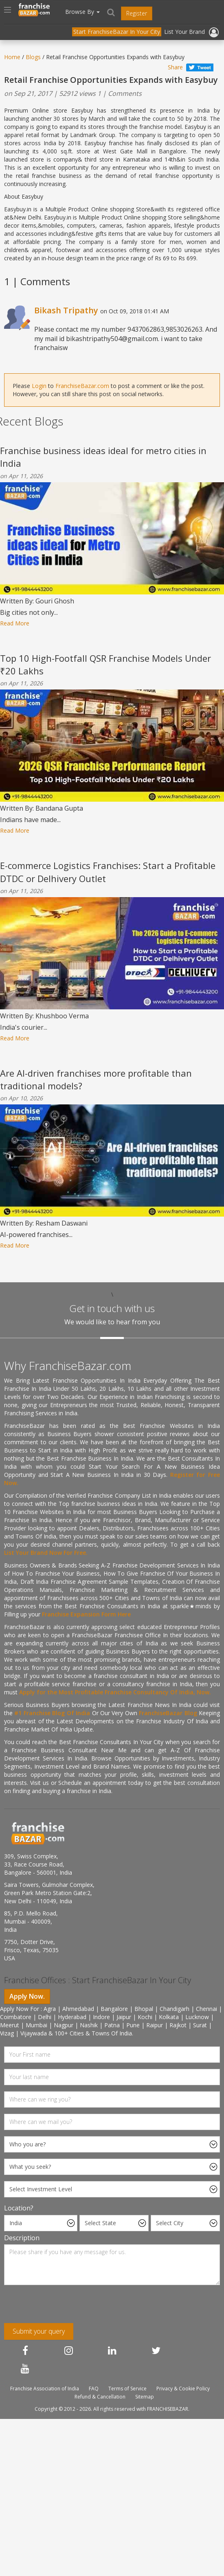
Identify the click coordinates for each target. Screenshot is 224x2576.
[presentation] (56, 2307)
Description (22, 2237)
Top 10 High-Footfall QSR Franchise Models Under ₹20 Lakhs (105, 664)
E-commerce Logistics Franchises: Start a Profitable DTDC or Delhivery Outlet (107, 871)
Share (175, 67)
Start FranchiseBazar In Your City (116, 31)
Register (136, 13)
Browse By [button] (82, 12)
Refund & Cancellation (100, 2396)
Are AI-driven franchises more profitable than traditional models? (96, 1079)
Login (39, 386)
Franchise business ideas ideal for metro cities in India (103, 456)
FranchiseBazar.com (82, 386)
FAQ (94, 2388)
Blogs (33, 57)
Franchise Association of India (44, 2388)
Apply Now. (27, 1996)
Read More (14, 623)
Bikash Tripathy (66, 310)
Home (12, 57)
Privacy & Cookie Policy (183, 2388)
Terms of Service (127, 2388)
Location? (18, 2208)
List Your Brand (184, 31)
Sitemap (144, 2396)
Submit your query (39, 2331)
